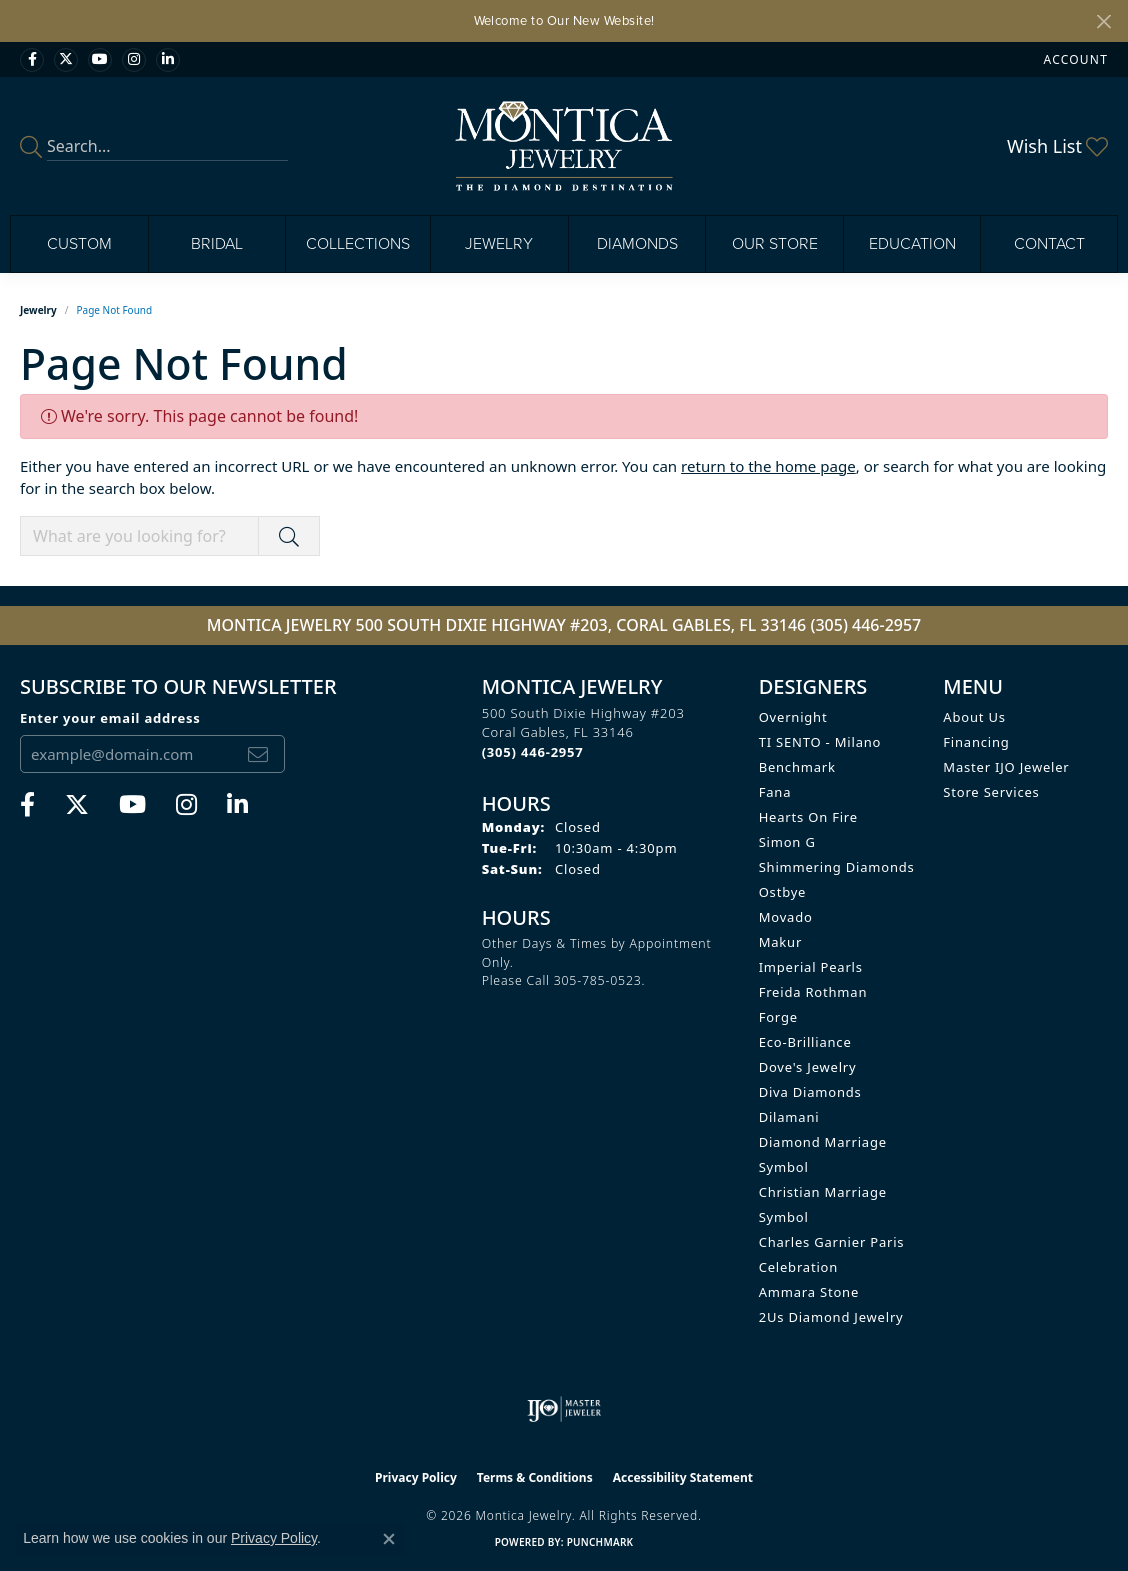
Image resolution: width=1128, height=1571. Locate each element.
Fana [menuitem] (775, 792)
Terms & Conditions (535, 1477)
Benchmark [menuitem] (797, 767)
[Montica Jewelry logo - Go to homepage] (564, 146)
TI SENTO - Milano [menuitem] (820, 742)
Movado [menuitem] (786, 917)
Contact (1049, 243)
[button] (1074, 59)
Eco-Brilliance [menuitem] (805, 1042)
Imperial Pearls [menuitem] (811, 967)
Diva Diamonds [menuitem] (810, 1092)
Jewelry (38, 310)
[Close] (1103, 21)
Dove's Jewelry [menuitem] (808, 1067)
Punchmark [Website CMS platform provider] (600, 1542)
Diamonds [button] (637, 243)
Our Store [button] (775, 243)
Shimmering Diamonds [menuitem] (837, 867)
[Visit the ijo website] (564, 1409)
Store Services (991, 792)
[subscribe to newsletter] (258, 754)
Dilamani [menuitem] (789, 1117)
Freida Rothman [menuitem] (813, 992)
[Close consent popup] (389, 1539)
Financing (976, 742)
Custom (79, 243)
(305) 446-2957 (865, 625)
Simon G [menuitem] (787, 842)
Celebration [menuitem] (798, 1267)
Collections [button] (358, 243)
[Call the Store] (533, 752)
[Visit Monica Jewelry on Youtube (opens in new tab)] (100, 60)
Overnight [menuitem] (793, 717)
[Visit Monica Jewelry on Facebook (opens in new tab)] (32, 60)
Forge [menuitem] (778, 1017)
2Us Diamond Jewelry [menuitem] (831, 1317)
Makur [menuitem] (780, 942)
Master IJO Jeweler (1006, 767)
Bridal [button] (217, 243)
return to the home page (768, 466)
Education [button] (912, 243)
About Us (974, 717)
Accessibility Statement (683, 1477)
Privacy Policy (416, 1477)
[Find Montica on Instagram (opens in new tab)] (134, 60)
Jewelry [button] (499, 243)
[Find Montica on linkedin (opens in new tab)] (168, 60)
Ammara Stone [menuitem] (809, 1292)
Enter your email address (110, 718)
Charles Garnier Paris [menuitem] (832, 1242)
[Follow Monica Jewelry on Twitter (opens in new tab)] (66, 60)
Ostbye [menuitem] (783, 892)
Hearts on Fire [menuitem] (808, 817)
